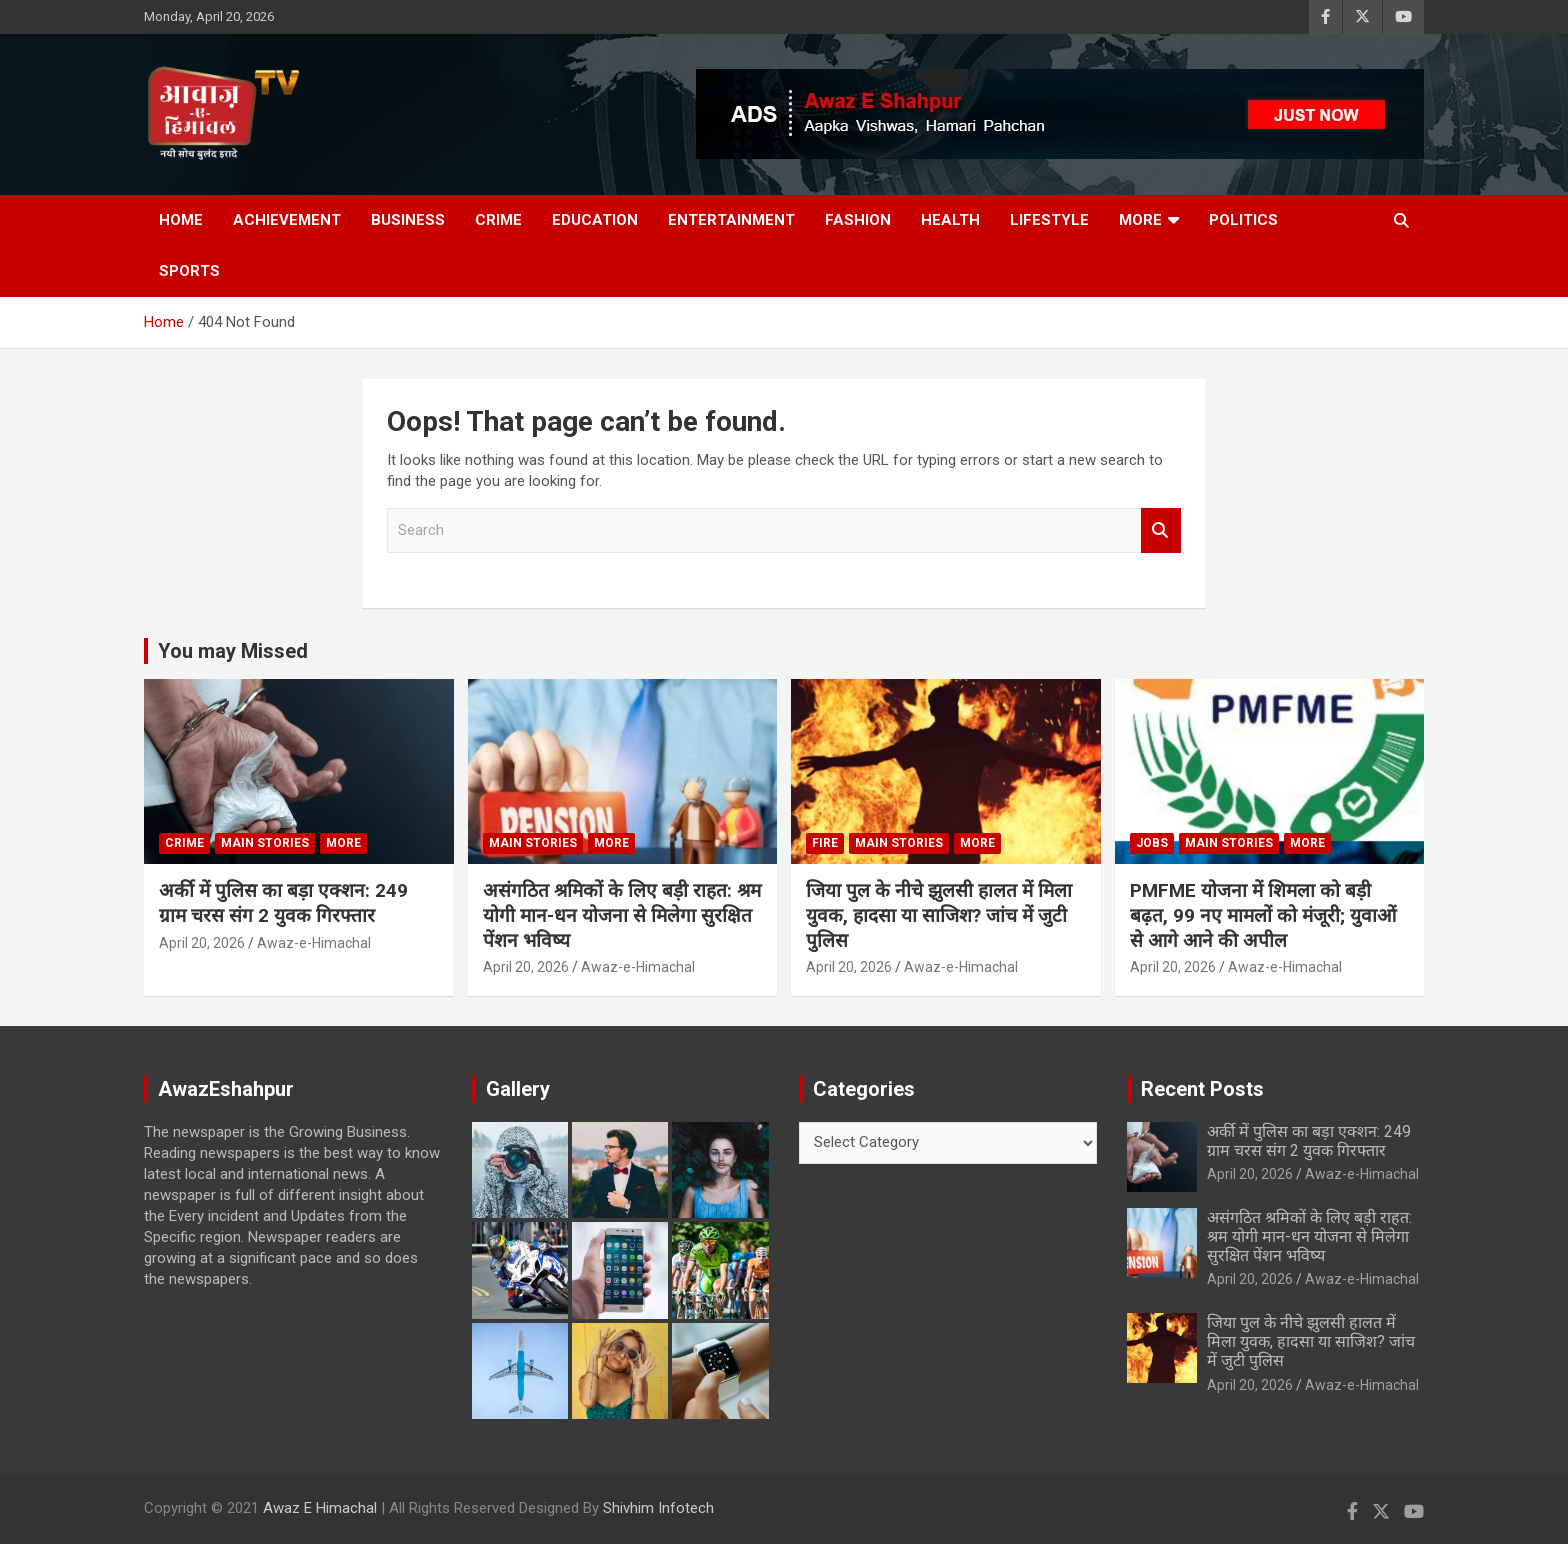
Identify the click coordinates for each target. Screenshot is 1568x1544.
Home (181, 220)
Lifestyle (1049, 220)
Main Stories (265, 843)
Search (1161, 530)
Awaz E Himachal (320, 1508)
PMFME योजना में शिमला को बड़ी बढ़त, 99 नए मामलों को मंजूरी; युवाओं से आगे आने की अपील (1263, 915)
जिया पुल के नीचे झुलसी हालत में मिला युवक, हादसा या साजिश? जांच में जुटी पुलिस (939, 915)
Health (950, 220)
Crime (498, 220)
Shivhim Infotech (658, 1508)
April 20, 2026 (202, 943)
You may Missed (233, 651)
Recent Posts (1202, 1089)
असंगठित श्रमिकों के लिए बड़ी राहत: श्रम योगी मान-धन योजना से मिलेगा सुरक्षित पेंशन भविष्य (622, 915)
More (1140, 220)
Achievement (287, 220)
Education (595, 220)
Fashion (858, 220)
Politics (1243, 220)
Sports (189, 271)
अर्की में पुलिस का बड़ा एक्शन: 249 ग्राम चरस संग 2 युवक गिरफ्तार (283, 903)
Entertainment (731, 220)
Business (408, 220)
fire (825, 843)
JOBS (1152, 843)
